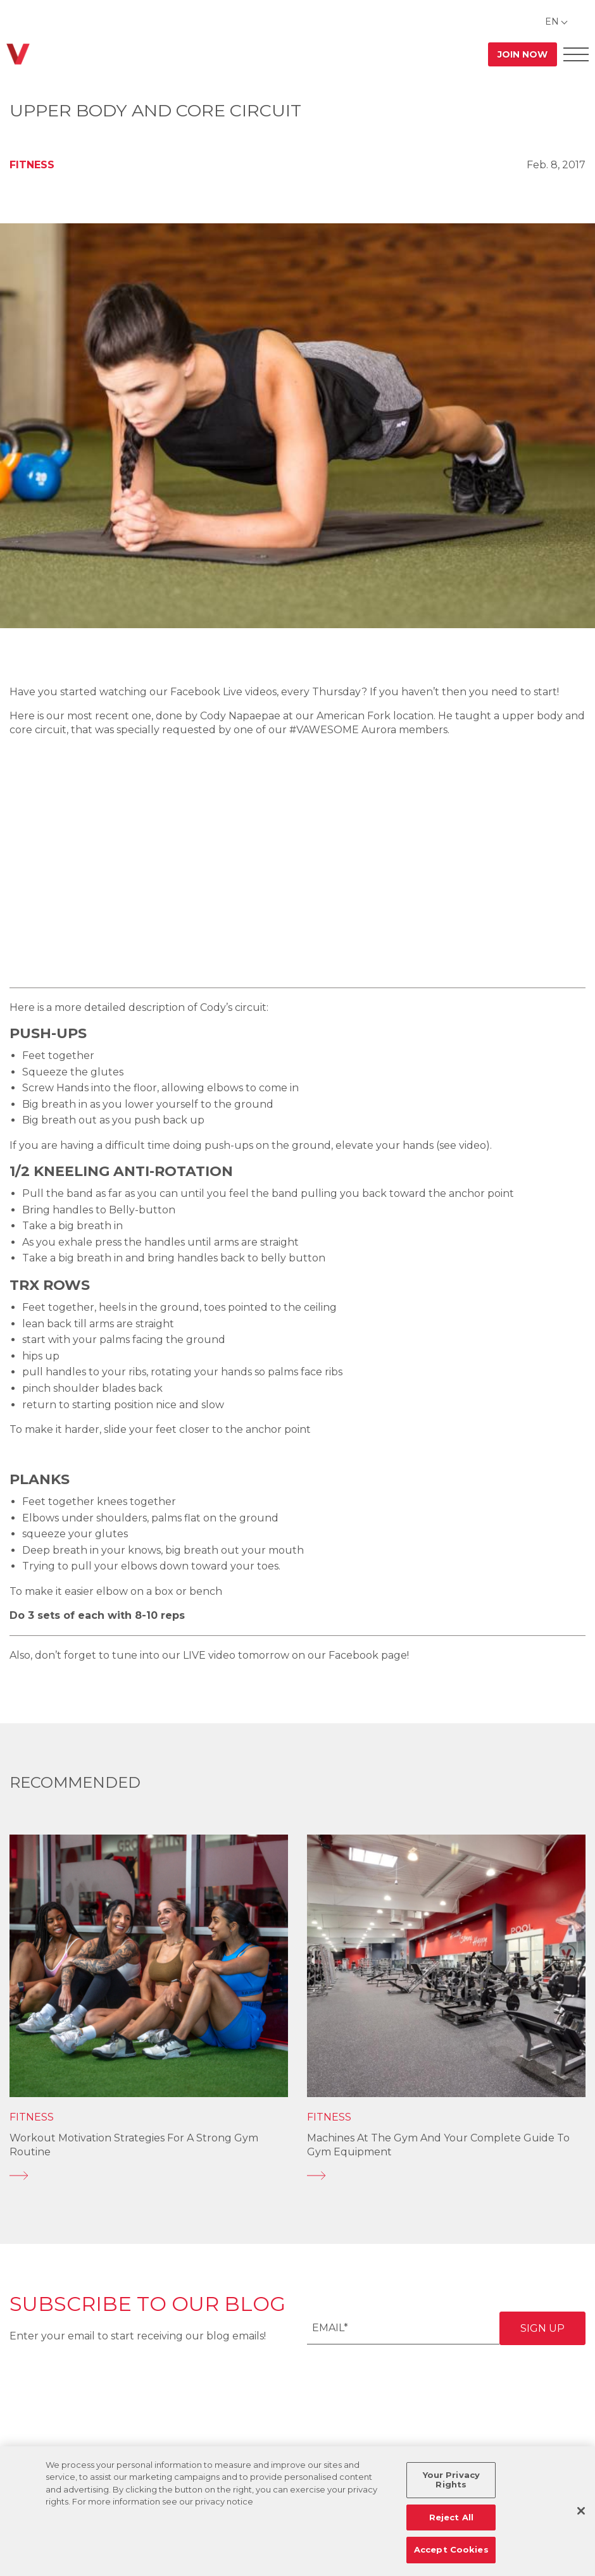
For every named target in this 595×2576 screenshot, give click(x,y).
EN (552, 21)
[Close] (581, 2511)
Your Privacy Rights (451, 2480)
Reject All (451, 2517)
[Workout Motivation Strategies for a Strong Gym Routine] (148, 2175)
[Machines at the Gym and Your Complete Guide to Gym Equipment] (446, 2175)
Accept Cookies (451, 2549)
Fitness (31, 165)
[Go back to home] (18, 54)
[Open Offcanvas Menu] (576, 54)
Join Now (523, 54)
